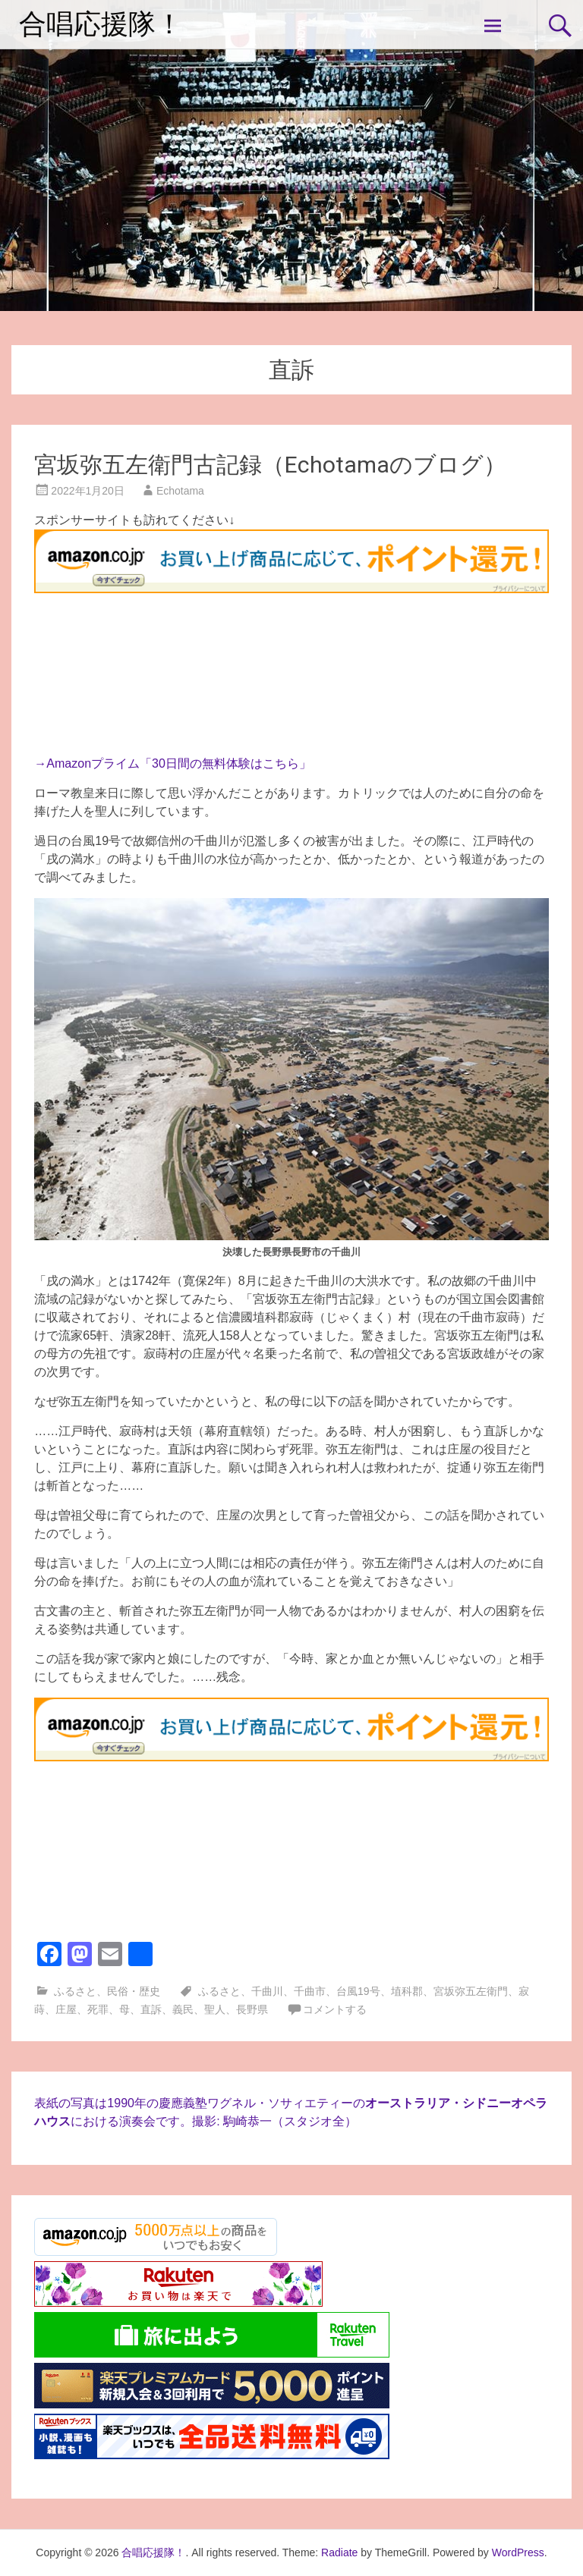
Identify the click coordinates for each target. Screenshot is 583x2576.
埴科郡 (407, 1991)
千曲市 (310, 1991)
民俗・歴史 (133, 1991)
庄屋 (66, 2009)
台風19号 (358, 1991)
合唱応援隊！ (101, 24)
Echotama (180, 491)
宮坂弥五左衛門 (470, 1991)
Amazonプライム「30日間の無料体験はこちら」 (178, 763)
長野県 (252, 2009)
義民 (183, 2009)
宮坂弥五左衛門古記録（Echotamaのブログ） (270, 464)
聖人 (214, 2009)
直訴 (151, 2009)
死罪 (98, 2009)
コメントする (335, 2009)
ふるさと (75, 1991)
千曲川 (267, 1991)
